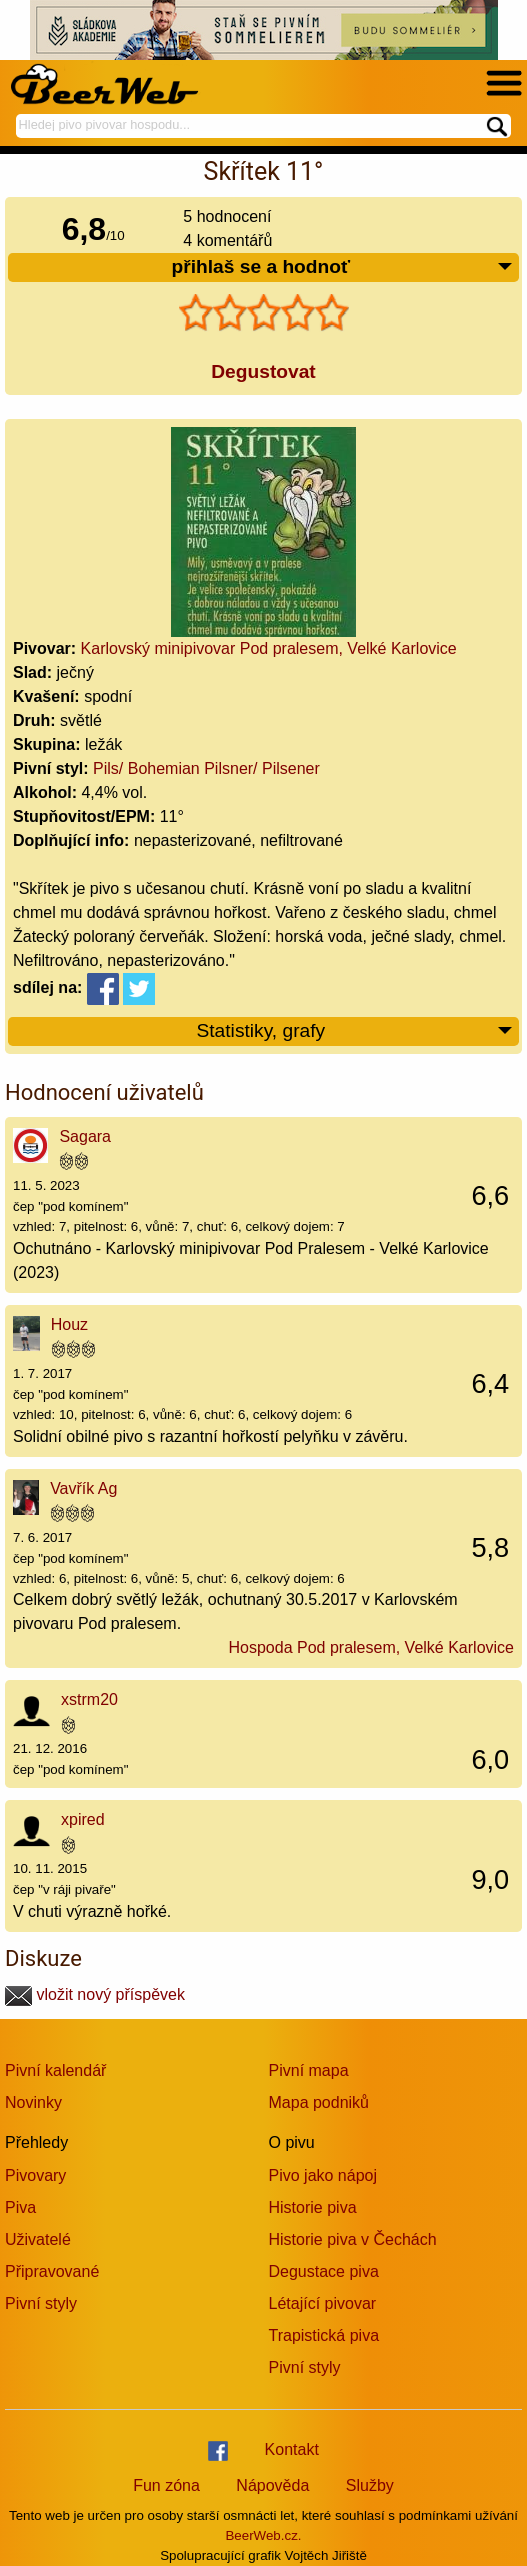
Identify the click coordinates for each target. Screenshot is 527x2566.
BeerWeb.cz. (263, 2535)
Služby (370, 2485)
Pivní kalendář (55, 2070)
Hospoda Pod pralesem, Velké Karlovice (372, 1647)
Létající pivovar (323, 2303)
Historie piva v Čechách (353, 2239)
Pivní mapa (309, 2070)
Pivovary (35, 2175)
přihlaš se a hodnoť (342, 267)
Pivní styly (41, 2303)
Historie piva (313, 2207)
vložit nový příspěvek (95, 1994)
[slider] (264, 313)
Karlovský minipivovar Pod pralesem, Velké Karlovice (269, 648)
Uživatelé (38, 2239)
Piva (20, 2207)
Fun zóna (166, 2485)
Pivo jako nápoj (323, 2175)
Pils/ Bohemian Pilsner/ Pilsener (206, 768)
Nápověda (272, 2485)
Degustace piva (324, 2271)
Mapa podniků (319, 2102)
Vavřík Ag (83, 1488)
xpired (83, 1819)
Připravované (52, 2271)
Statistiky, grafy (355, 1031)
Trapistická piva (324, 2335)
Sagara (85, 1136)
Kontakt (292, 2449)
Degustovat (263, 371)
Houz (69, 1324)
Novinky (33, 2102)
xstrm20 (89, 1699)
